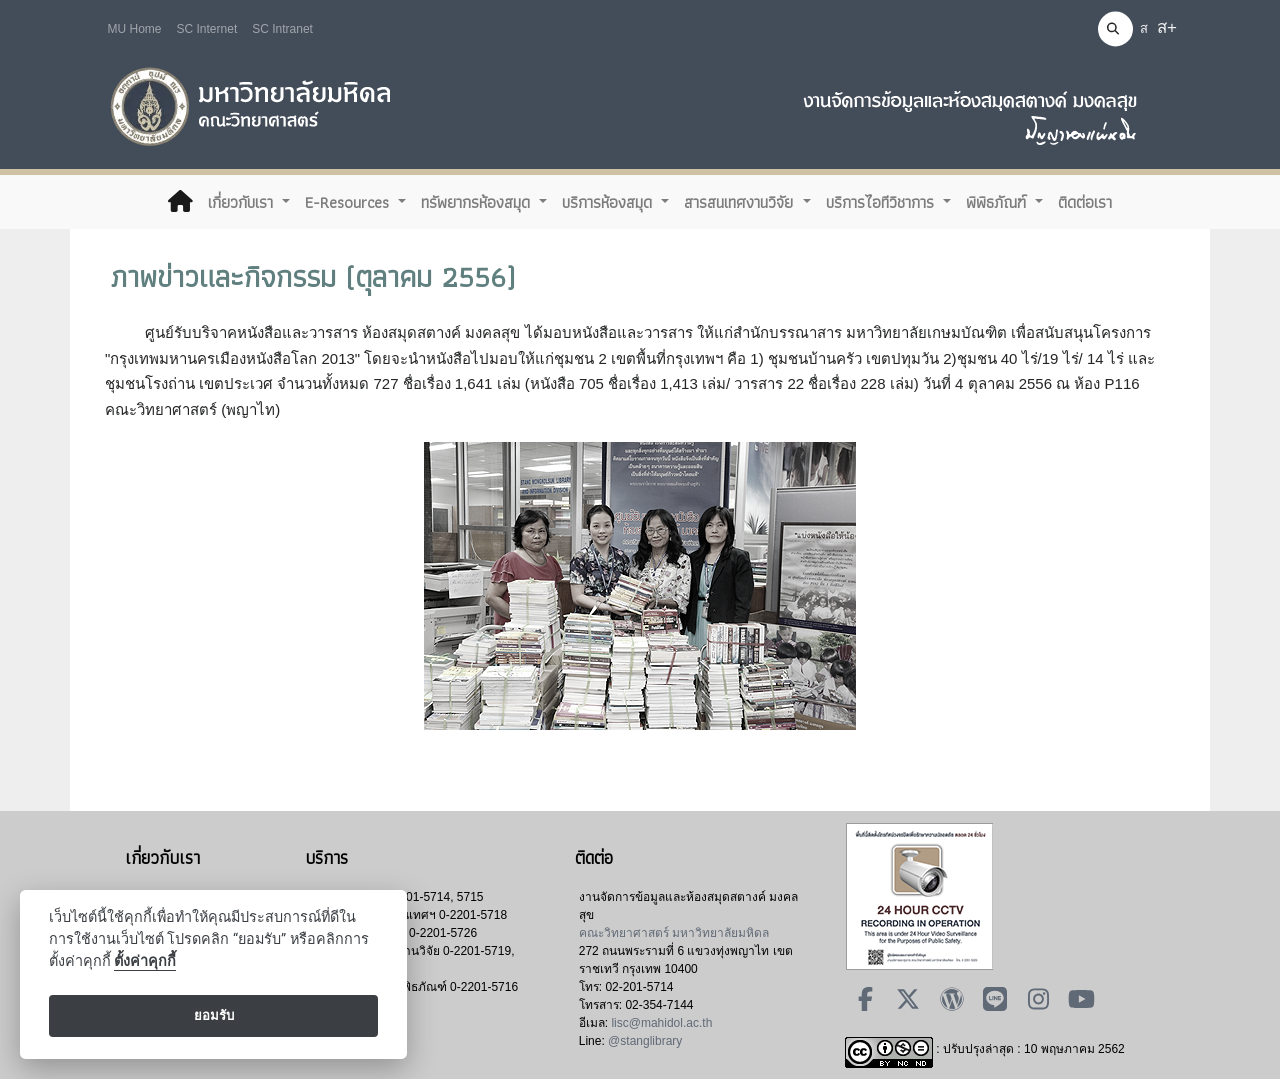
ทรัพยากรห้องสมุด (478, 202)
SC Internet (207, 29)
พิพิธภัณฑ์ (998, 202)
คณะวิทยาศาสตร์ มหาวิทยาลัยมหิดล (674, 933)
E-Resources (349, 202)
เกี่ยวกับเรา (243, 202)
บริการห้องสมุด (609, 202)
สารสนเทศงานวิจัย (741, 202)
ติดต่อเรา (1085, 202)
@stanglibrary (645, 1041)
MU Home (135, 29)
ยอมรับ (214, 1015)
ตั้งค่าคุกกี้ (145, 961)
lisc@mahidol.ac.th (661, 1023)
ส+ (1167, 27)
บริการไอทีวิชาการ (882, 202)
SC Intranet (282, 29)
